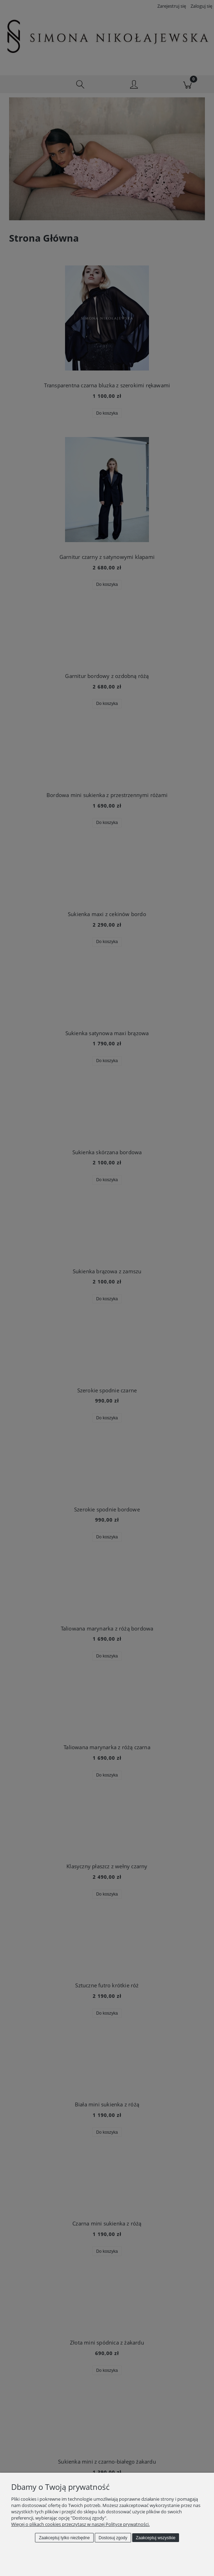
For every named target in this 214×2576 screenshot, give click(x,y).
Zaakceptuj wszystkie (155, 2537)
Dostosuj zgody (113, 2537)
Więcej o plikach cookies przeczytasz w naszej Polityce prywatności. (80, 2524)
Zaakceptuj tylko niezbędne (64, 2537)
